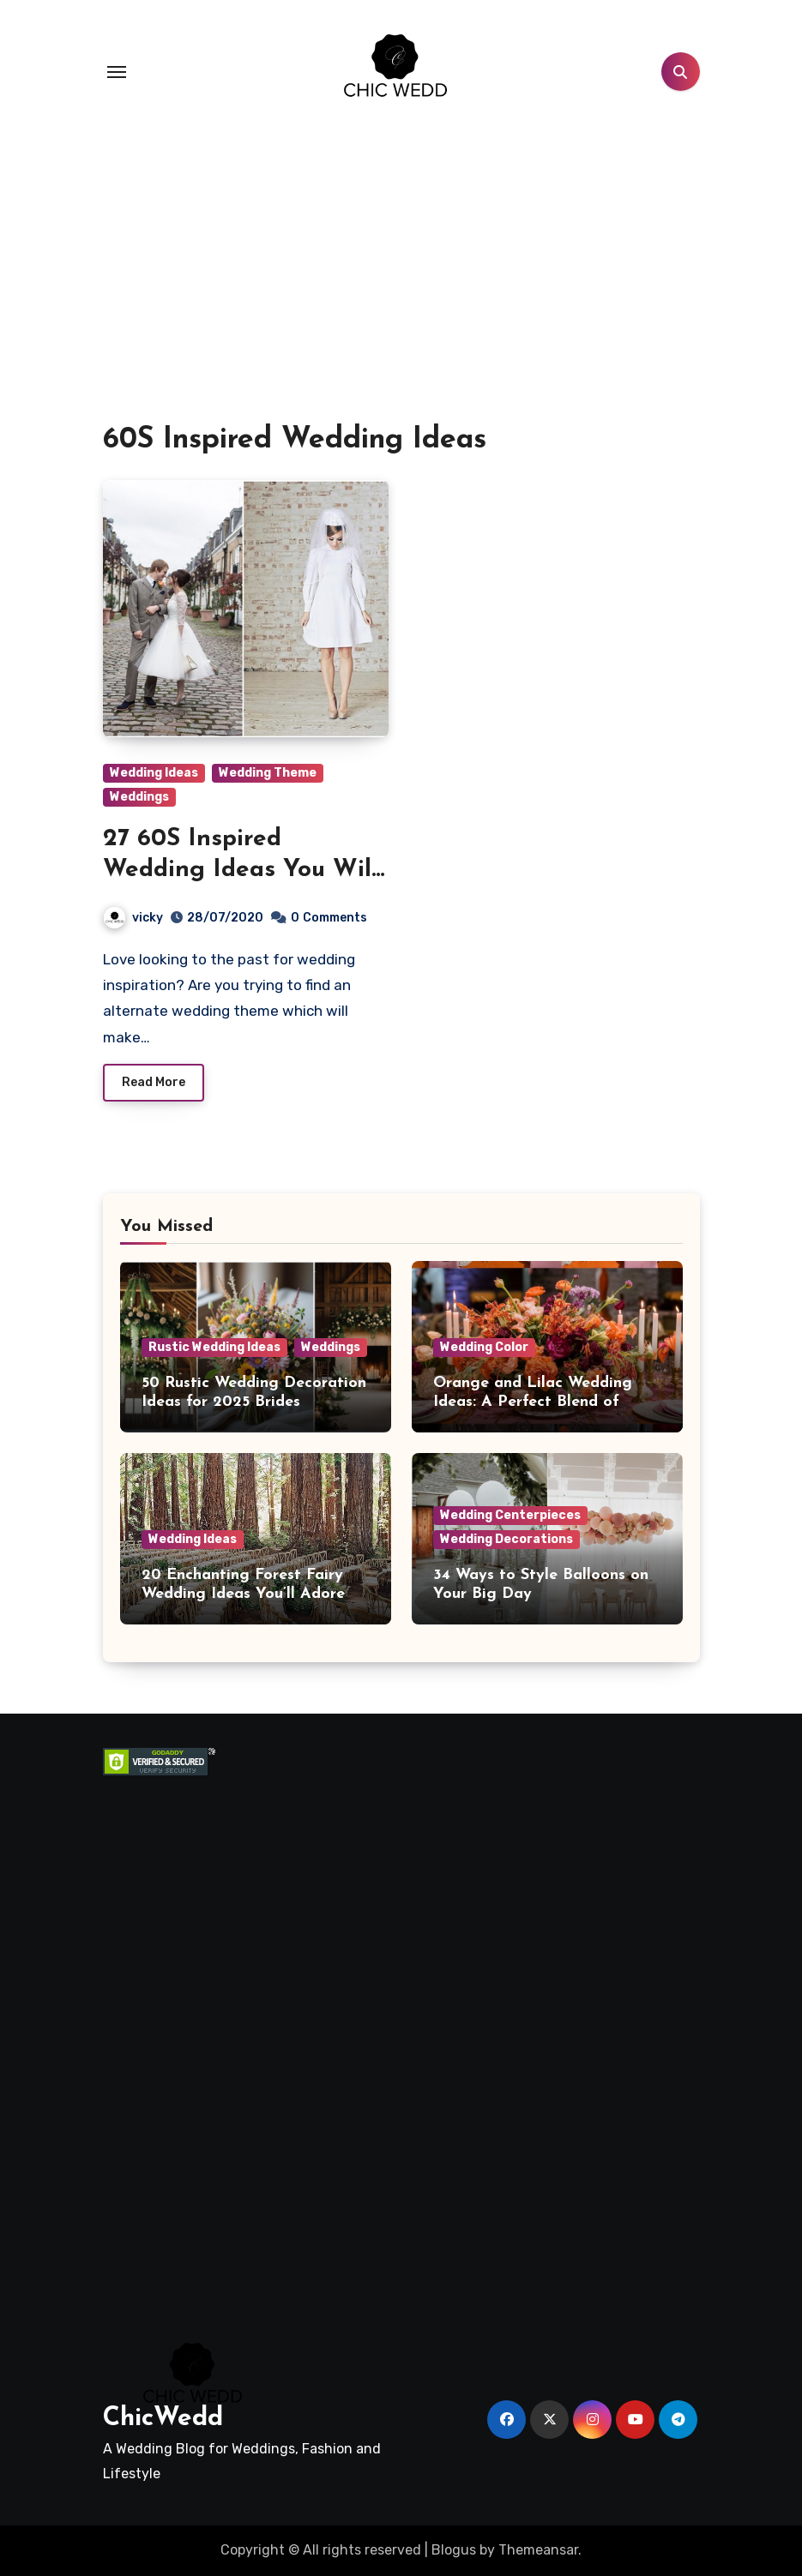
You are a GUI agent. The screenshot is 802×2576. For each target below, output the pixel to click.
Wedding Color (484, 1347)
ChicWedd (163, 2418)
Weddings (139, 797)
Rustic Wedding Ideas (214, 1347)
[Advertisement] (198, 2032)
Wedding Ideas (154, 773)
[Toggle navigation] (116, 72)
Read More (153, 1082)
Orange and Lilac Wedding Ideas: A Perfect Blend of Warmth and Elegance (532, 1401)
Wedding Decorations (506, 1539)
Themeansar (538, 2550)
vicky (133, 917)
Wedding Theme (268, 773)
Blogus (453, 2550)
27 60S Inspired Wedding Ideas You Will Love (240, 870)
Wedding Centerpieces (510, 1515)
